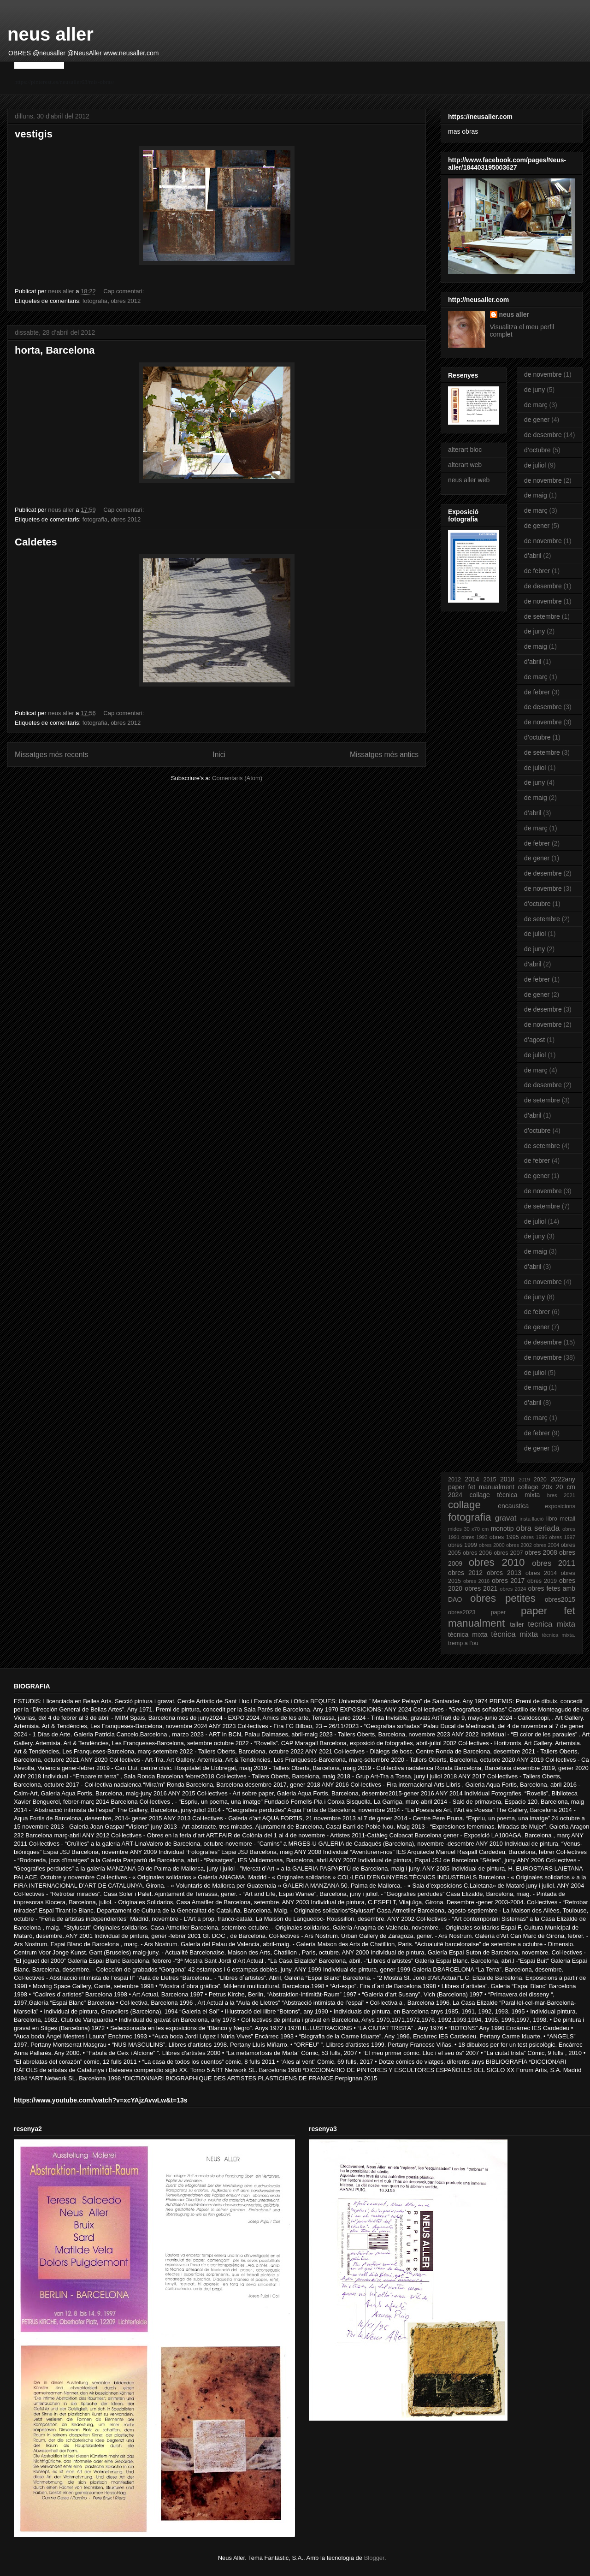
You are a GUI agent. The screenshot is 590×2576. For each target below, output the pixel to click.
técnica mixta (468, 1634)
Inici (218, 754)
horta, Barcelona (55, 350)
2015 (489, 1479)
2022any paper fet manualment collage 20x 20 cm (511, 1483)
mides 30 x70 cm (468, 1529)
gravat (506, 1518)
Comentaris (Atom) (237, 778)
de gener (536, 419)
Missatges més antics (384, 754)
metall (567, 1519)
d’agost (534, 1039)
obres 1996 (534, 1537)
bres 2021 (561, 1495)
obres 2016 (476, 1581)
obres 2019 (542, 1581)
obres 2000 (492, 1545)
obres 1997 (562, 1537)
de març (536, 405)
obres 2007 (508, 1553)
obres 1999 (462, 1545)
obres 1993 (474, 1537)
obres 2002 (519, 1545)
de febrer (537, 570)
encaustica (513, 1506)
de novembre (543, 374)
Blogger (374, 2557)
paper (498, 1612)
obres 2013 (504, 1572)
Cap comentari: (124, 291)
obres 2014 (541, 1573)
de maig (535, 495)
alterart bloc (465, 449)
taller (517, 1624)
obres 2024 (513, 1589)
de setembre (542, 616)
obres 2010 (497, 1562)
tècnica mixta (514, 1634)
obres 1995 (504, 1537)
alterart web (465, 464)
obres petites (503, 1598)
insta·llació (531, 1519)
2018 (507, 1479)
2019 (524, 1479)
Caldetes (36, 542)
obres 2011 (553, 1563)
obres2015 (560, 1599)
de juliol (535, 465)
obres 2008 (541, 1552)
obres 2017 (508, 1580)
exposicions (560, 1506)
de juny (534, 389)
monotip (502, 1528)
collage (464, 1504)
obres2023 (462, 1612)
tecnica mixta (551, 1624)
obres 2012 (126, 300)
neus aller (50, 34)
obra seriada (538, 1528)
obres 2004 (546, 1545)
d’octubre (537, 450)
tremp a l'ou (463, 1643)
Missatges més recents (51, 754)
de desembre (543, 434)
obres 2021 (481, 1588)
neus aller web (469, 480)
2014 (472, 1479)
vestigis (34, 134)
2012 (454, 1479)
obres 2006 (477, 1553)
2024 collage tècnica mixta (494, 1494)
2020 (540, 1479)
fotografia (95, 300)
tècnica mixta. (558, 1635)
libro (551, 1519)
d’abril (532, 555)
